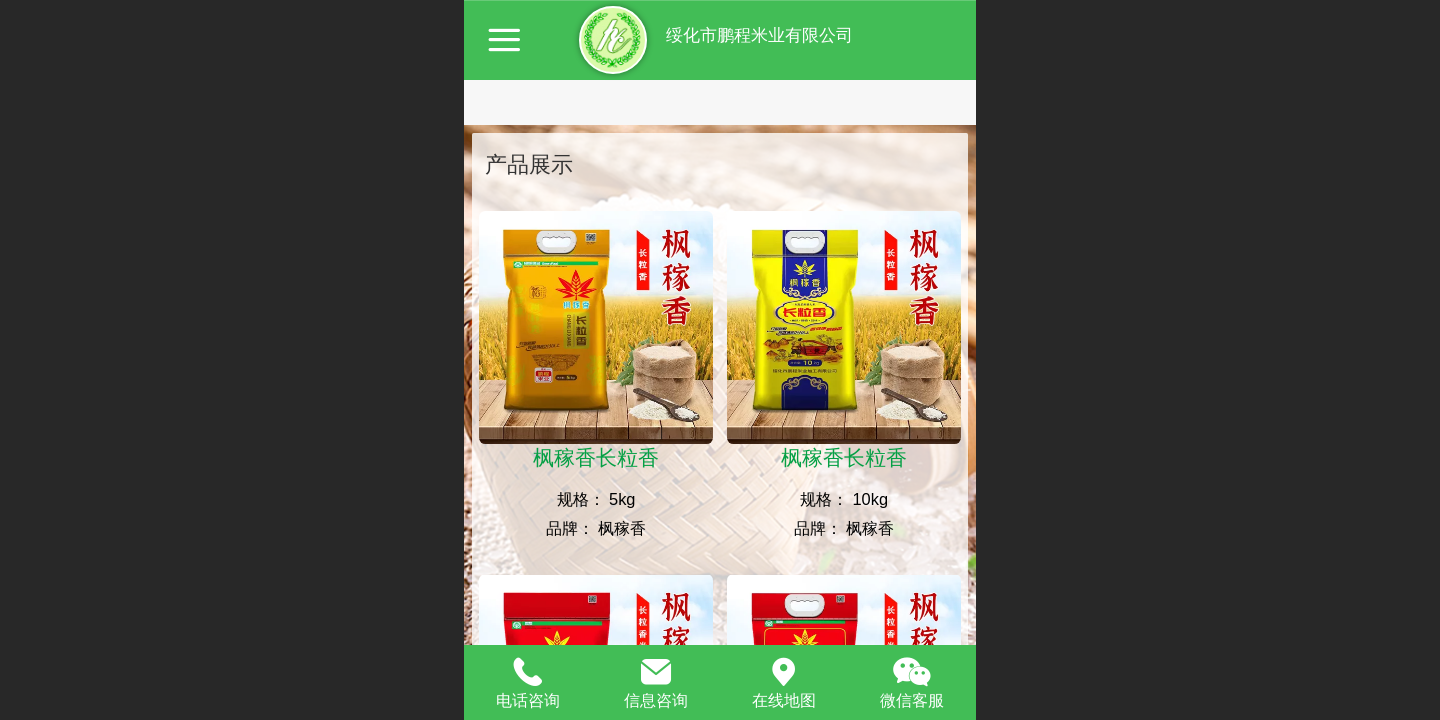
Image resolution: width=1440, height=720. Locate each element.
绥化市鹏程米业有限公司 (757, 35)
